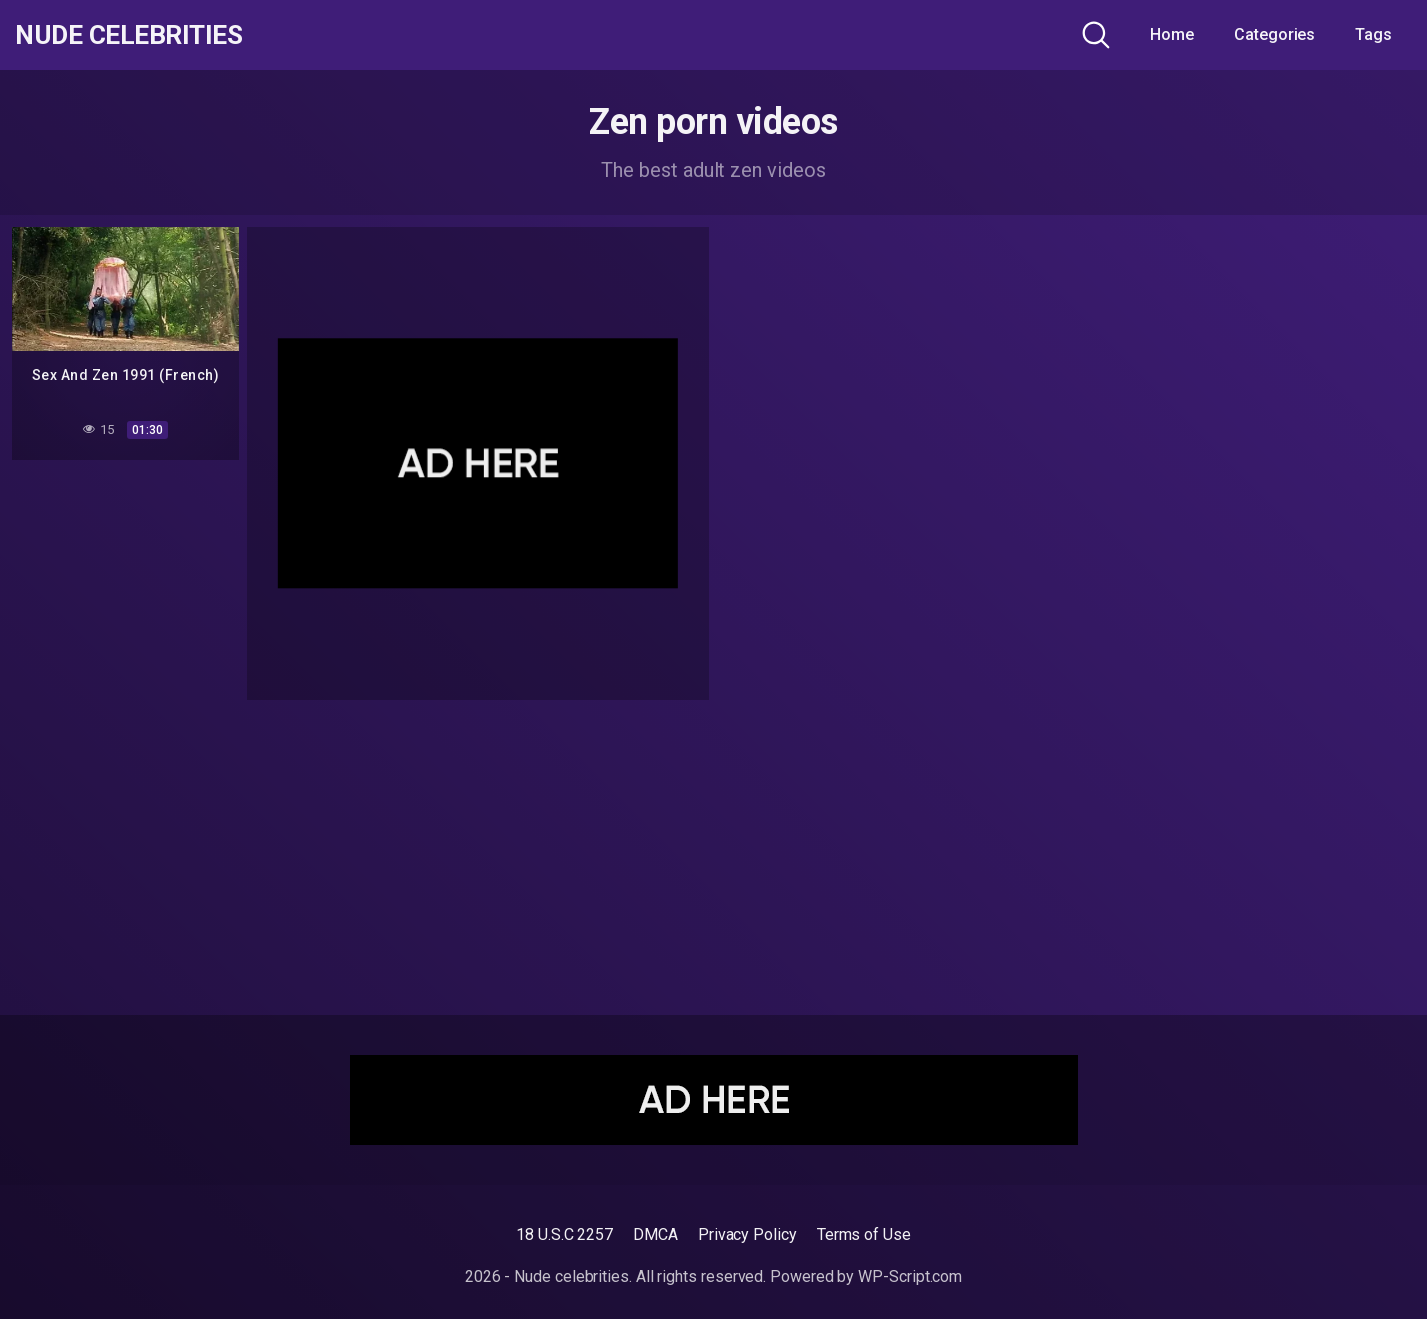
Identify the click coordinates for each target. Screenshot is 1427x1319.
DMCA (655, 1234)
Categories (1274, 34)
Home (1172, 34)
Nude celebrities (135, 35)
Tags (1373, 34)
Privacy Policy (747, 1234)
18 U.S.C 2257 (564, 1234)
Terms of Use (864, 1234)
